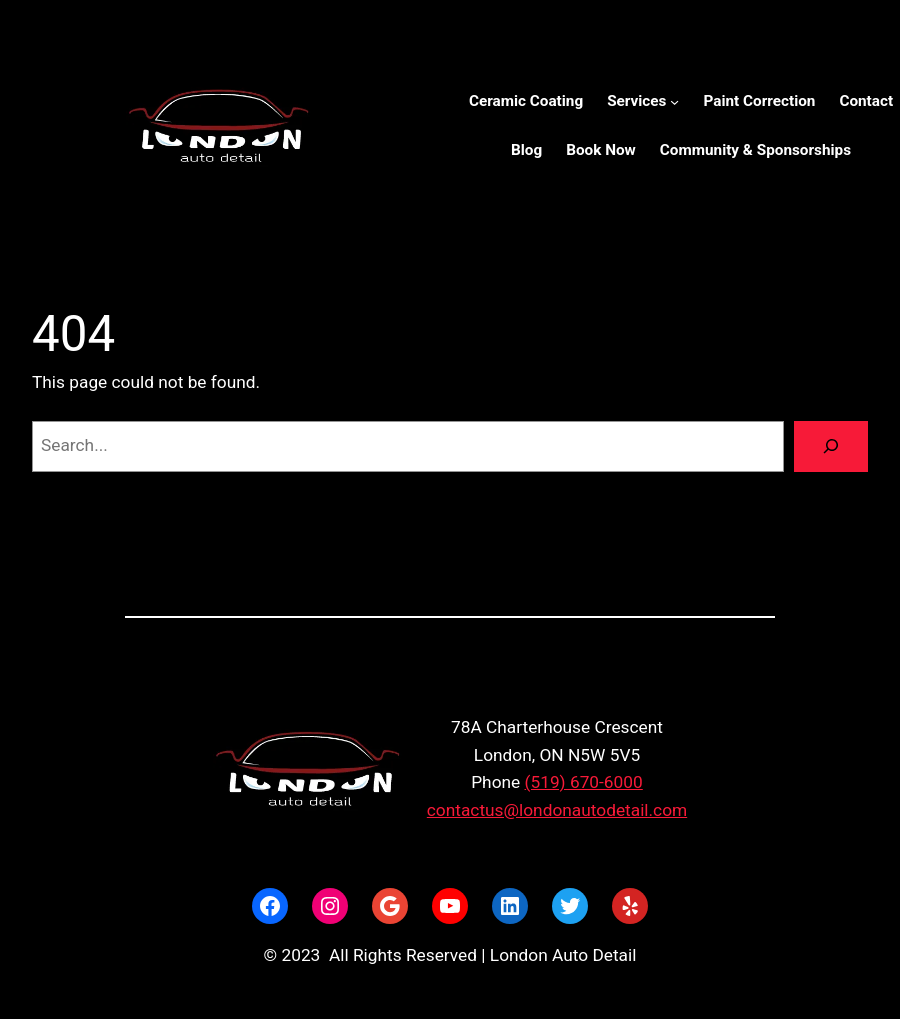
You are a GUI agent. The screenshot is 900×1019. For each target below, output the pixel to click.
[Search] (831, 446)
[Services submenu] (674, 101)
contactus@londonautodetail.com (557, 810)
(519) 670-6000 (584, 782)
